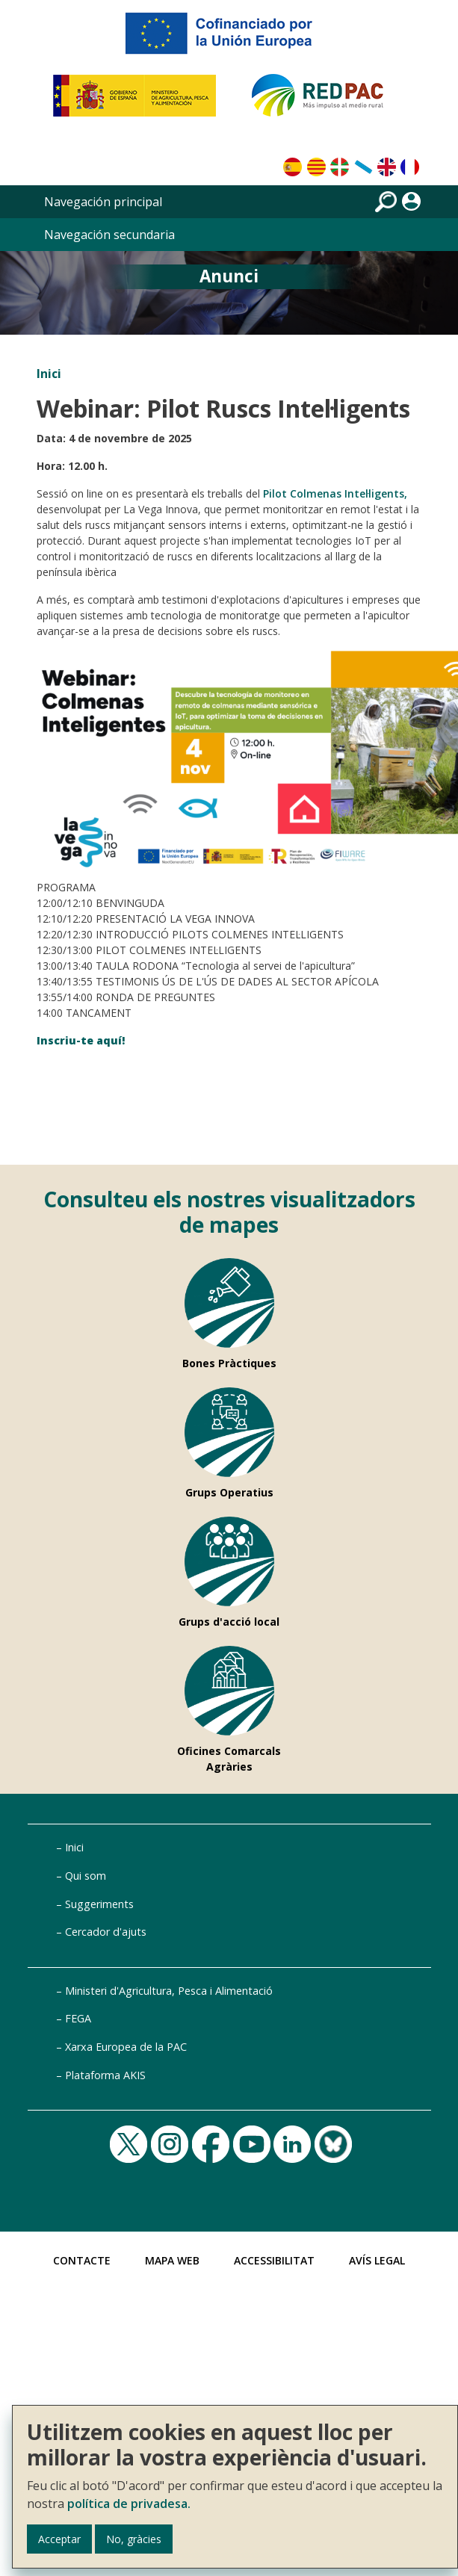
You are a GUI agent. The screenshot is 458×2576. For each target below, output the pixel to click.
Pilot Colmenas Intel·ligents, (335, 493)
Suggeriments (99, 1904)
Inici (49, 373)
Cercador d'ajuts (105, 1932)
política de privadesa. (129, 2503)
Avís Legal (377, 2260)
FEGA (78, 2018)
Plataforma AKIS (105, 2075)
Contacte (82, 2260)
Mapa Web (172, 2260)
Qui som (85, 1875)
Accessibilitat (274, 2260)
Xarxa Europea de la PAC (126, 2047)
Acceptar (59, 2539)
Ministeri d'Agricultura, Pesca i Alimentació (169, 1991)
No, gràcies (133, 2539)
